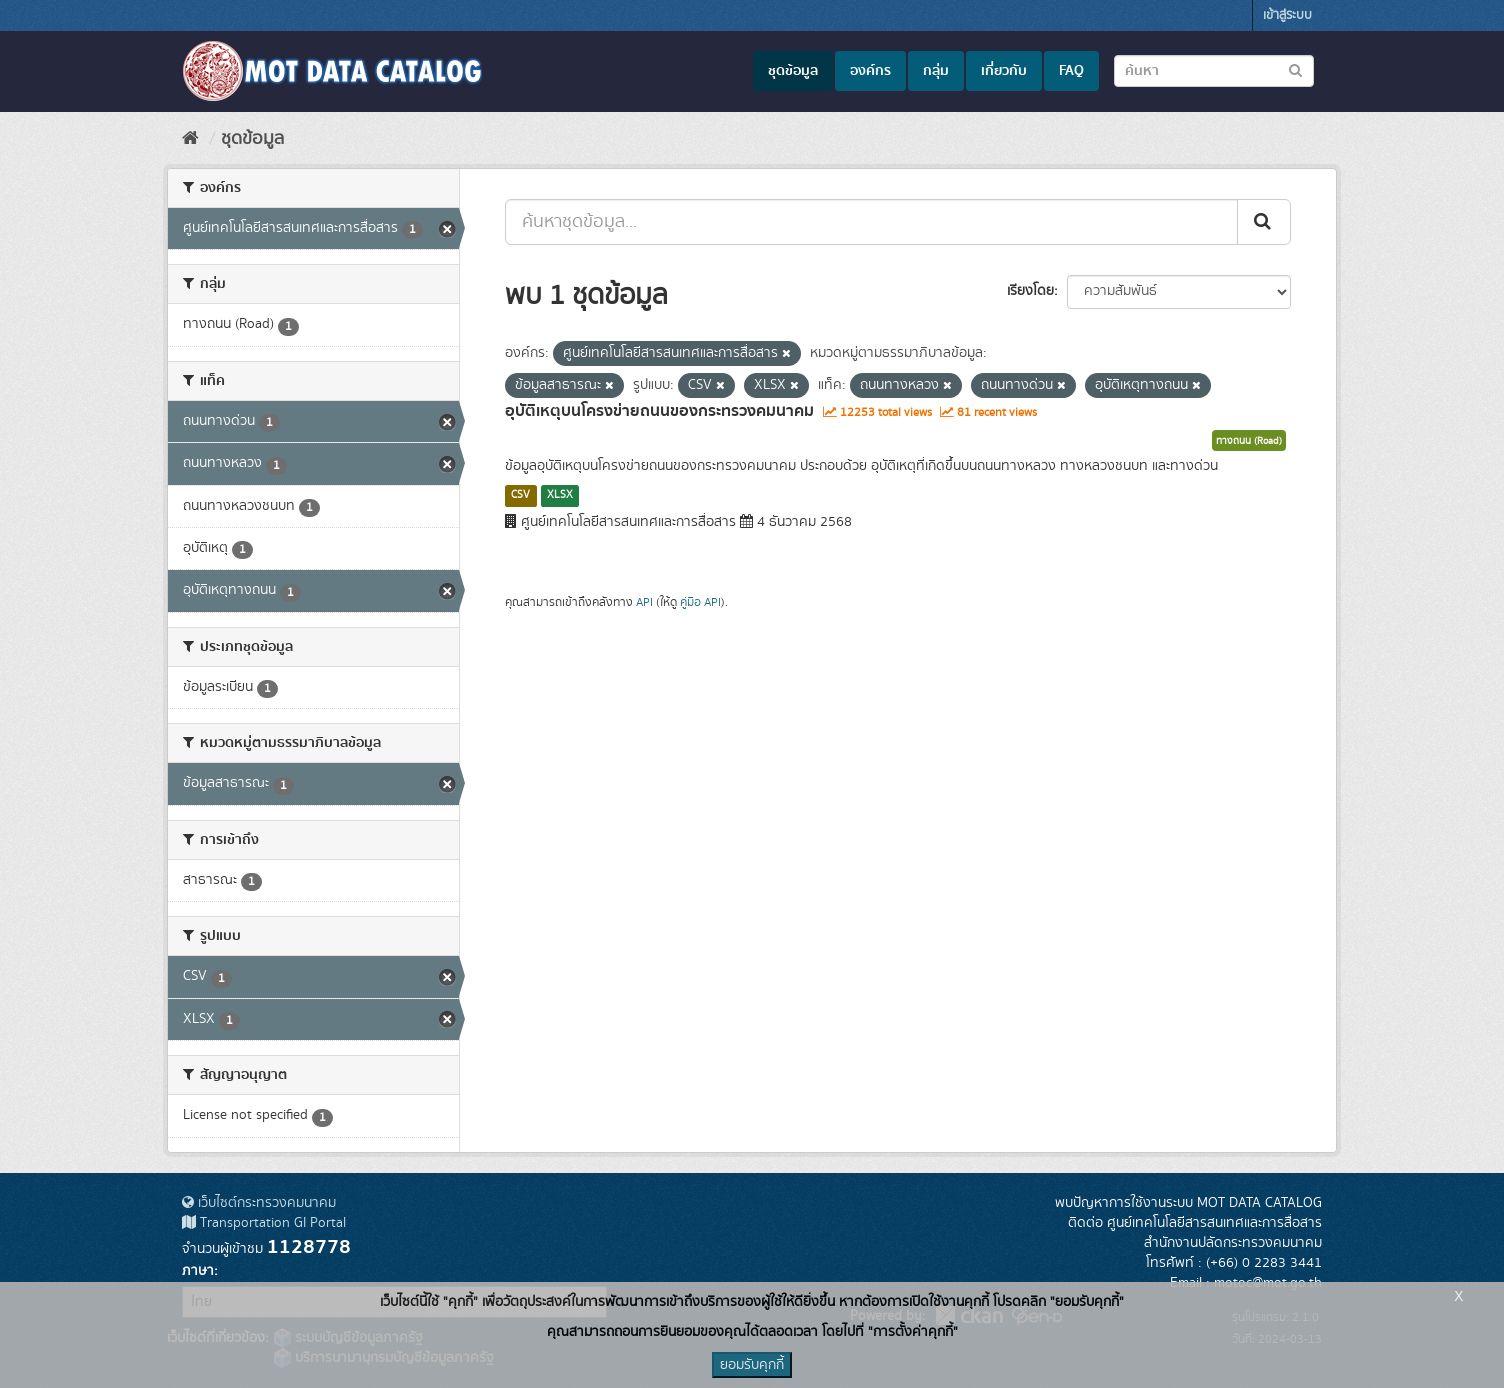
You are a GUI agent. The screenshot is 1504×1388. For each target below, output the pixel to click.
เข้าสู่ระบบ (1287, 15)
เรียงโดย (1030, 291)
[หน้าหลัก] (190, 139)
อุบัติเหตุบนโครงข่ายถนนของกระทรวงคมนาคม (659, 411)
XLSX (560, 495)
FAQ (1071, 71)
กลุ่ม (936, 71)
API (644, 602)
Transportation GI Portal (264, 1223)
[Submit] (1264, 222)
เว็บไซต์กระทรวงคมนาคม (259, 1203)
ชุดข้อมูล (793, 71)
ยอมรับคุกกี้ (752, 1365)
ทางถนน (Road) (1249, 441)
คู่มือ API (700, 602)
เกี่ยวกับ (1004, 71)
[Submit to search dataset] (1295, 69)
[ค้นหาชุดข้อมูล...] (871, 222)
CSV (520, 495)
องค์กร (870, 71)
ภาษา (198, 1271)
